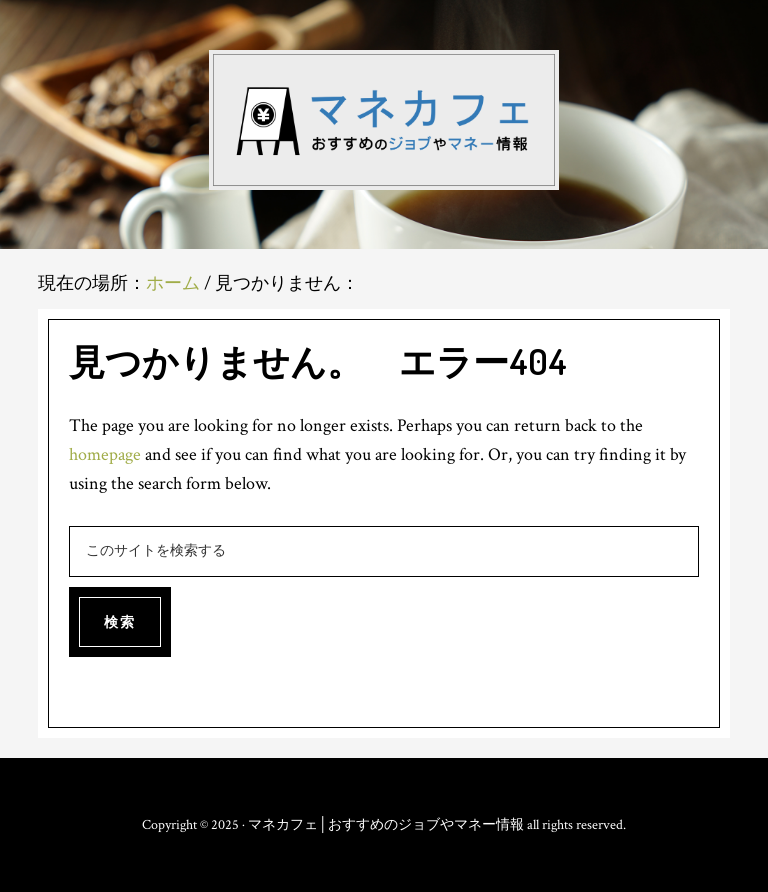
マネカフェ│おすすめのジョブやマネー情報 (384, 120)
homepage (105, 454)
